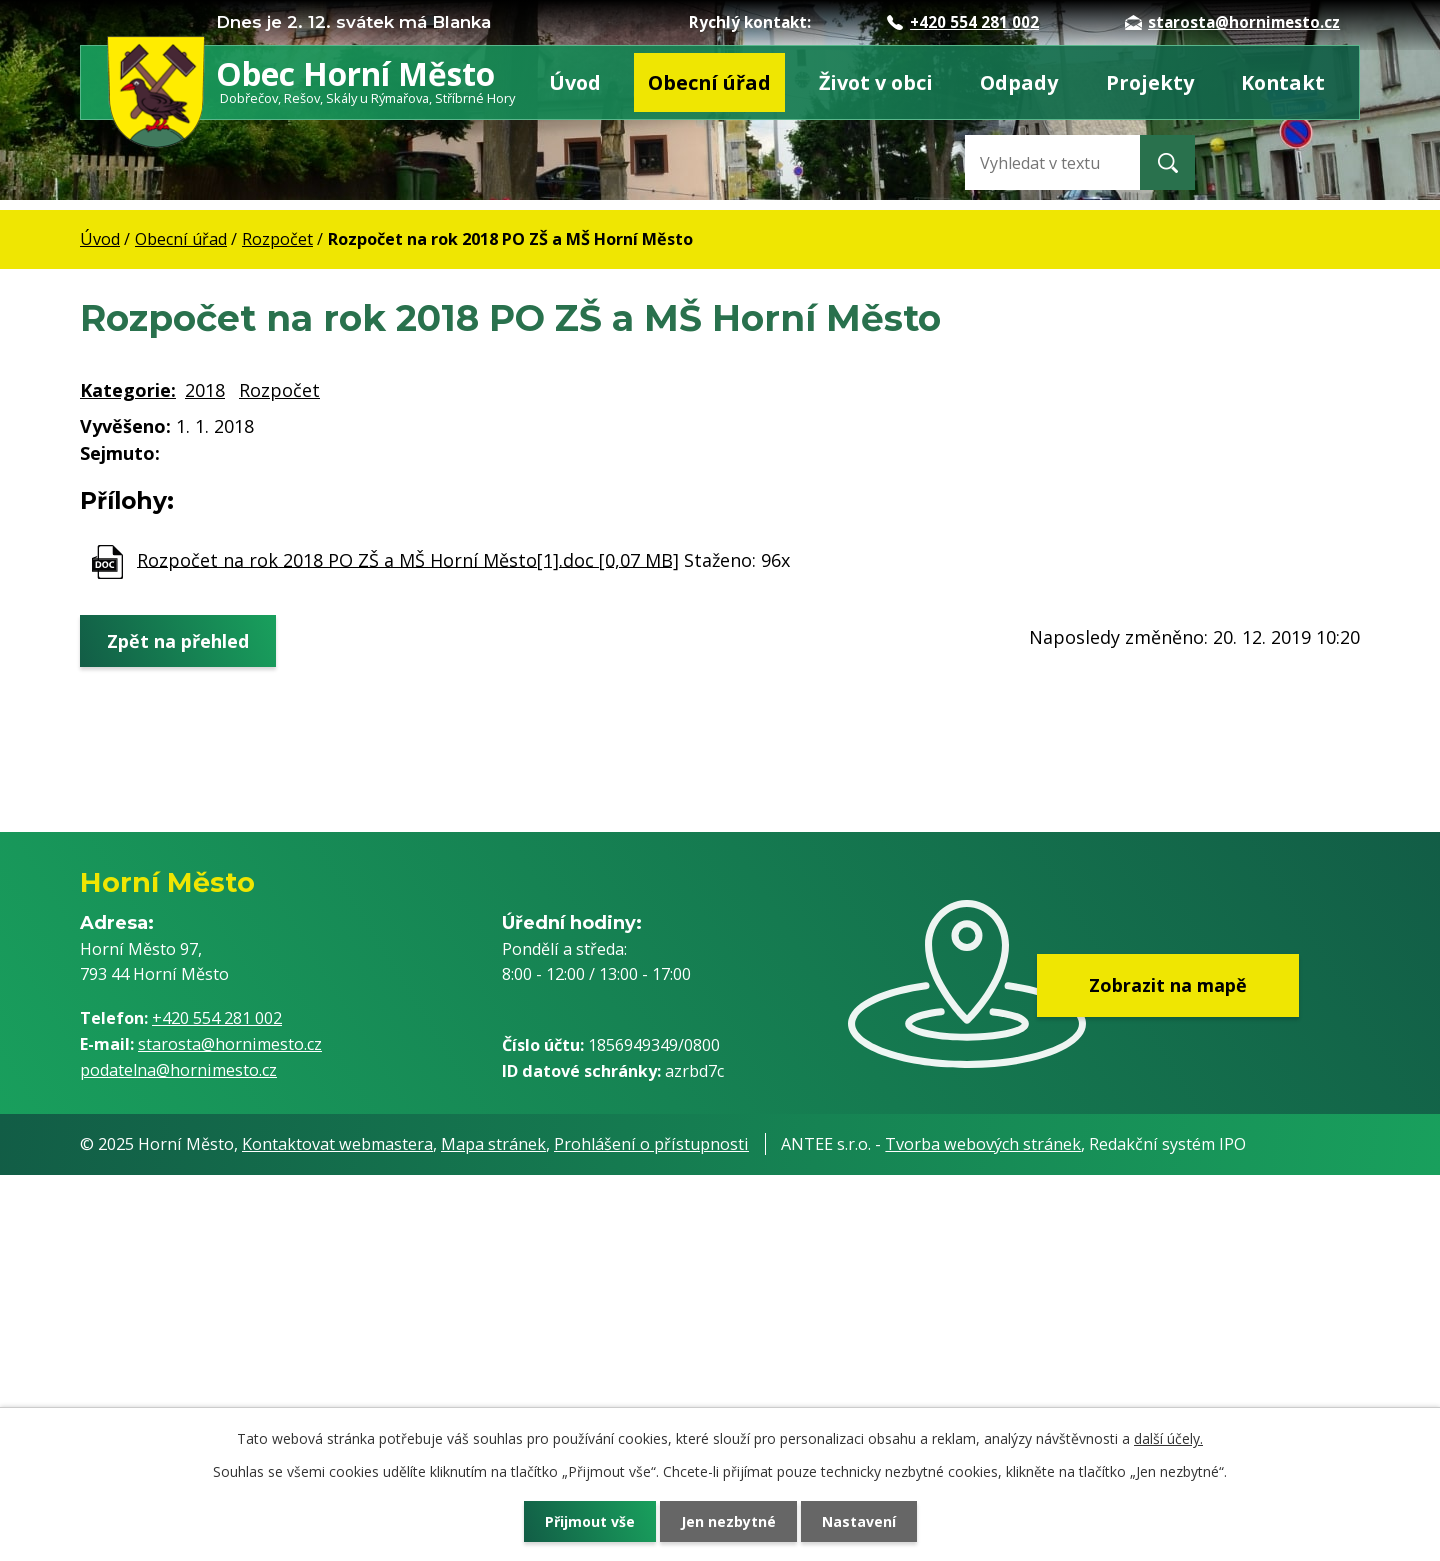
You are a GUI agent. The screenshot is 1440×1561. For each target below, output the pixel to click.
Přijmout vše (590, 1521)
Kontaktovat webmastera (337, 1144)
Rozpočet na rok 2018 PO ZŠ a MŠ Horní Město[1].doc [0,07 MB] (408, 559)
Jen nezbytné (728, 1521)
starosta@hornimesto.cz (1232, 22)
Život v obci (876, 82)
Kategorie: (128, 390)
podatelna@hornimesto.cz (178, 1070)
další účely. (1168, 1438)
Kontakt (1283, 82)
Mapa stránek (493, 1144)
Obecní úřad (709, 82)
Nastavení (859, 1521)
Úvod (575, 82)
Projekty (1150, 82)
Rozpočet (277, 239)
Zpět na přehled (178, 640)
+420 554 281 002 (963, 22)
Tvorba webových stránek (983, 1144)
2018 (205, 390)
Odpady (1019, 82)
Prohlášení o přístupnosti (651, 1144)
